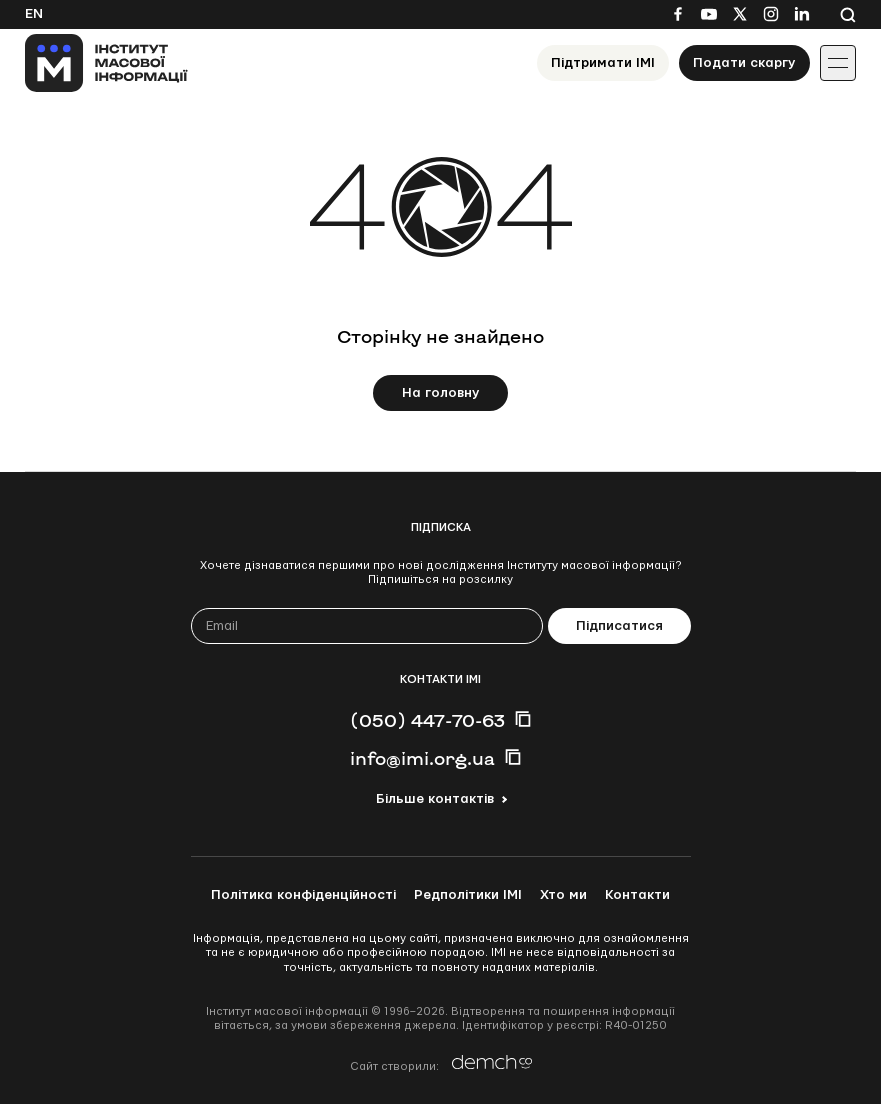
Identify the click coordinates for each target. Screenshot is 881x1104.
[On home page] (106, 63)
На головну (441, 393)
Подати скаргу (744, 63)
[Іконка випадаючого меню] (838, 63)
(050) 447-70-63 (427, 720)
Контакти (637, 895)
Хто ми (563, 895)
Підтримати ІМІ (603, 63)
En (34, 14)
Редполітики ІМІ (468, 895)
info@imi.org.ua (422, 758)
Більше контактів (435, 799)
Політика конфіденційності (303, 895)
